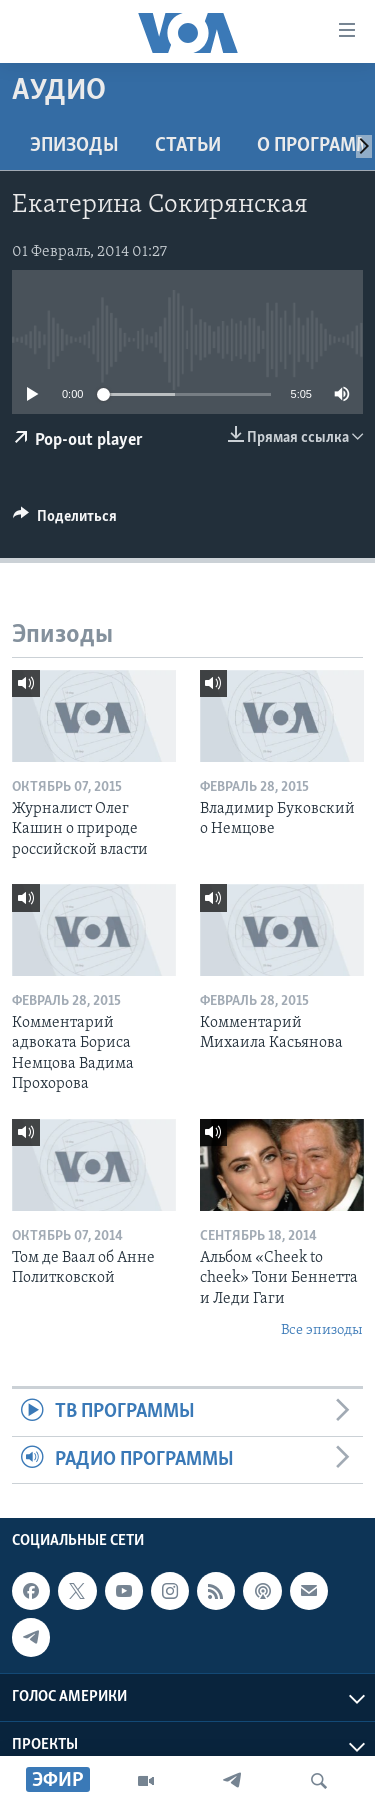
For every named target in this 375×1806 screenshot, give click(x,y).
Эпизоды (74, 146)
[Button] (65, 521)
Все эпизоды (322, 1330)
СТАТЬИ (188, 146)
